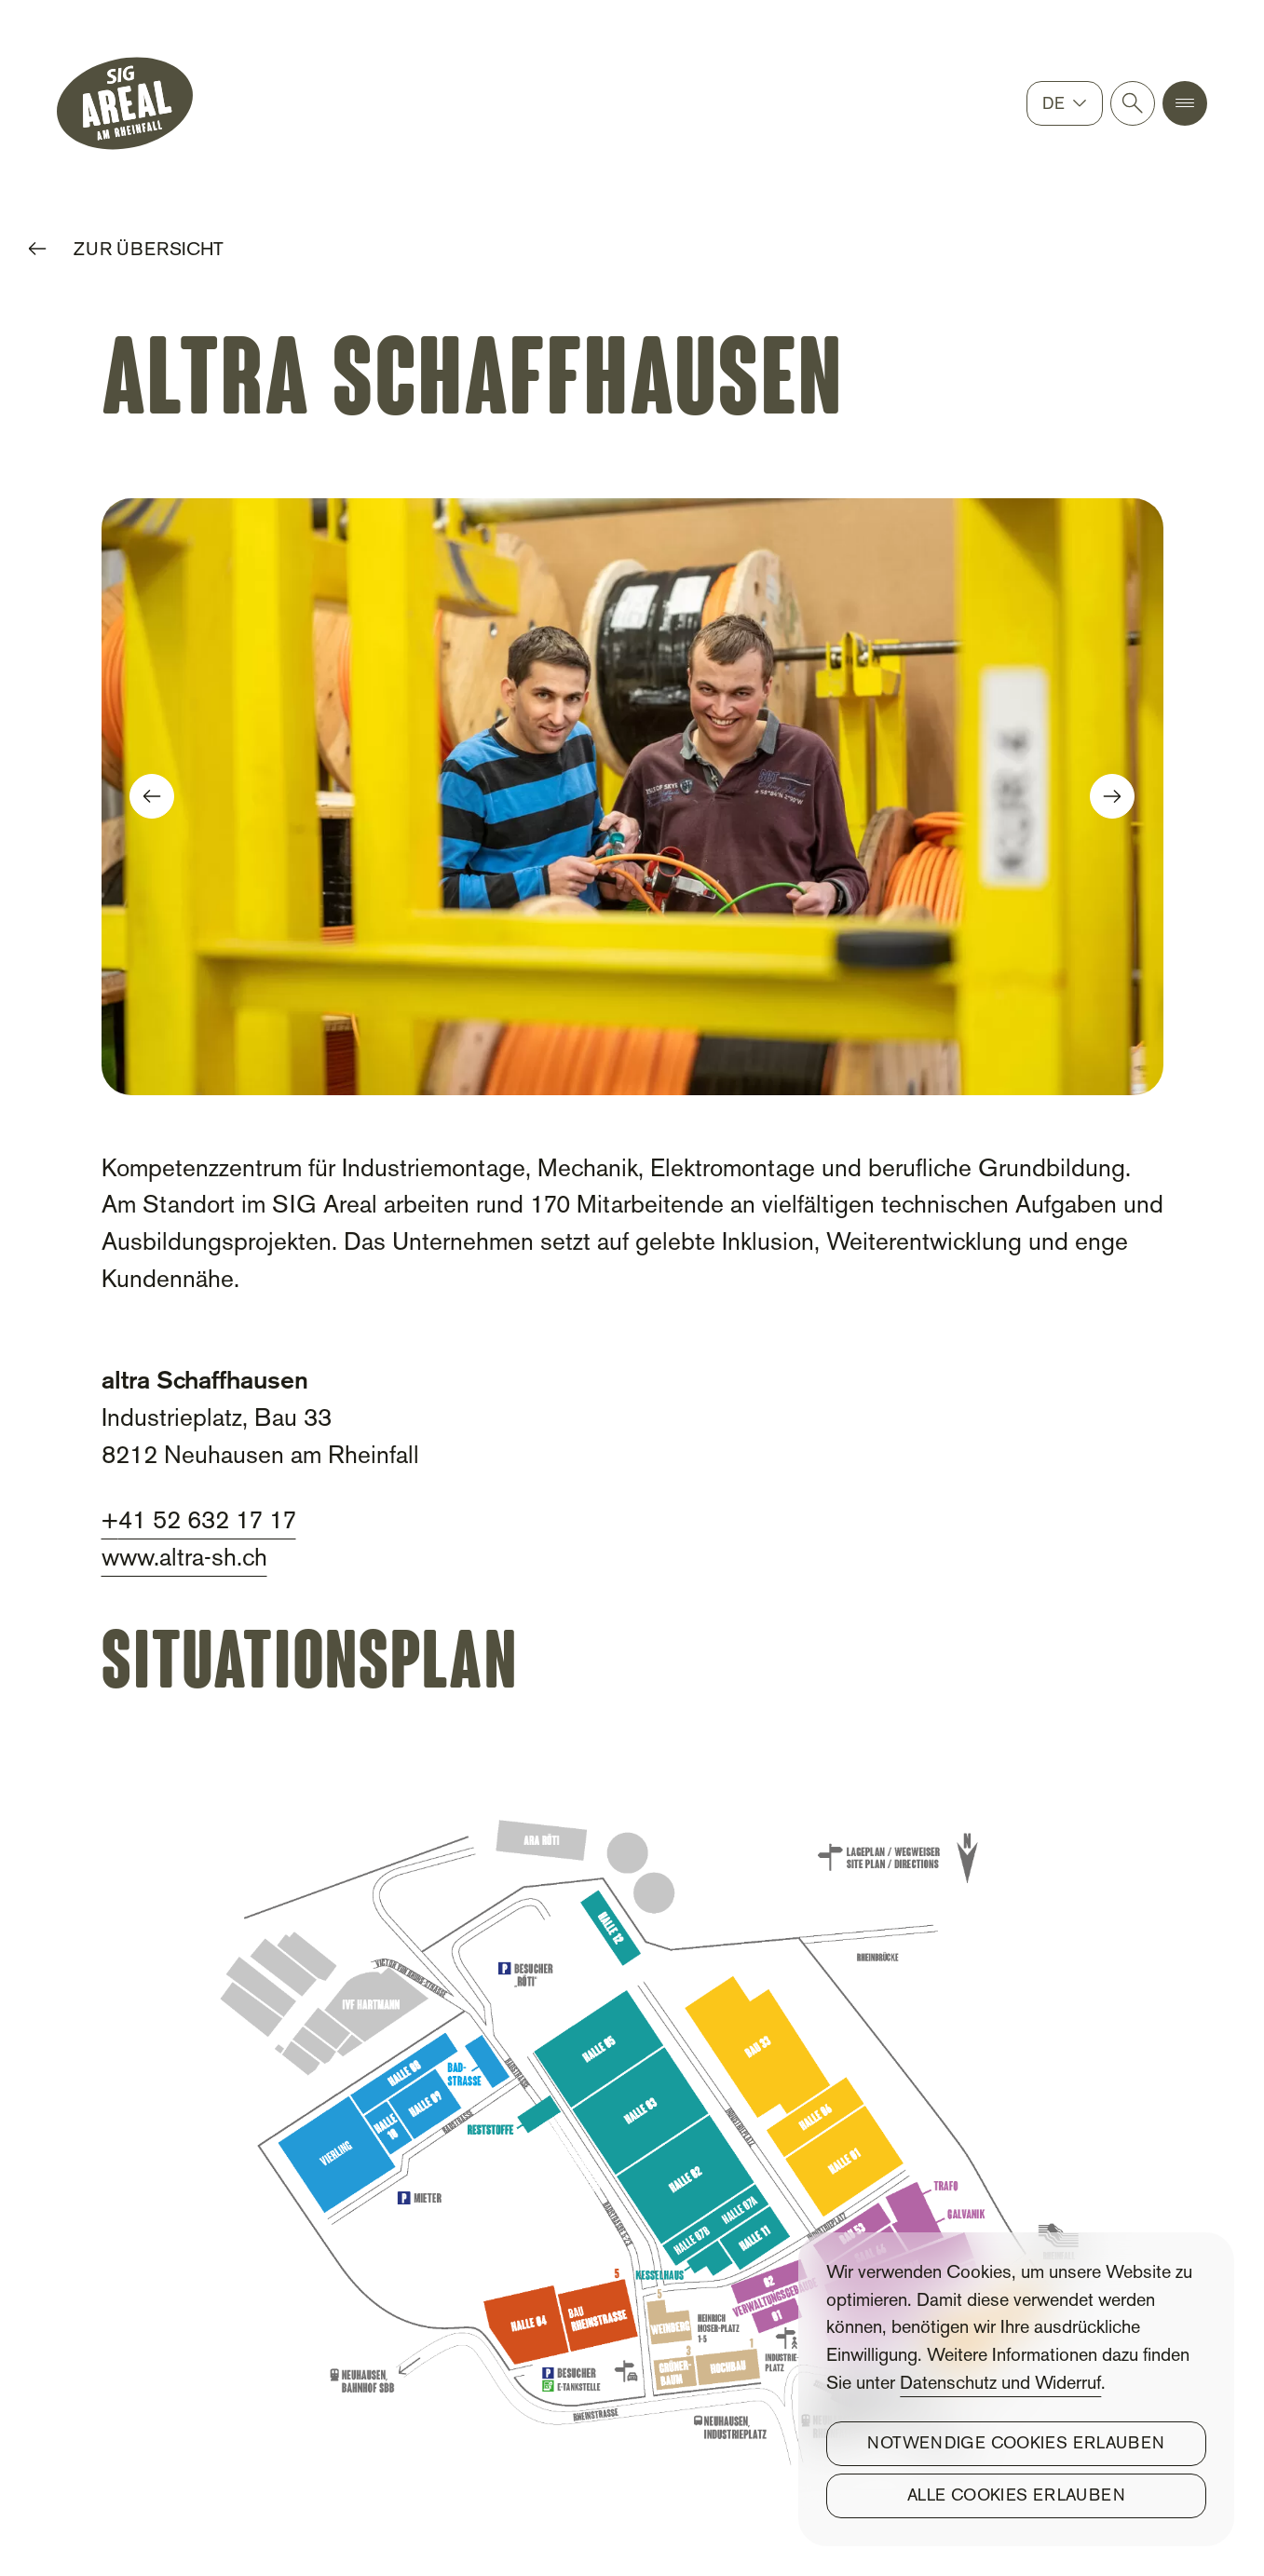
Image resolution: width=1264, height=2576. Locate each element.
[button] (1184, 103)
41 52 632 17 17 (207, 1522)
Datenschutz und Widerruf (1000, 2384)
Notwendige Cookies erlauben (1015, 2444)
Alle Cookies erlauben (1016, 2496)
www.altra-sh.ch (184, 1559)
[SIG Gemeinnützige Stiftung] (125, 103)
